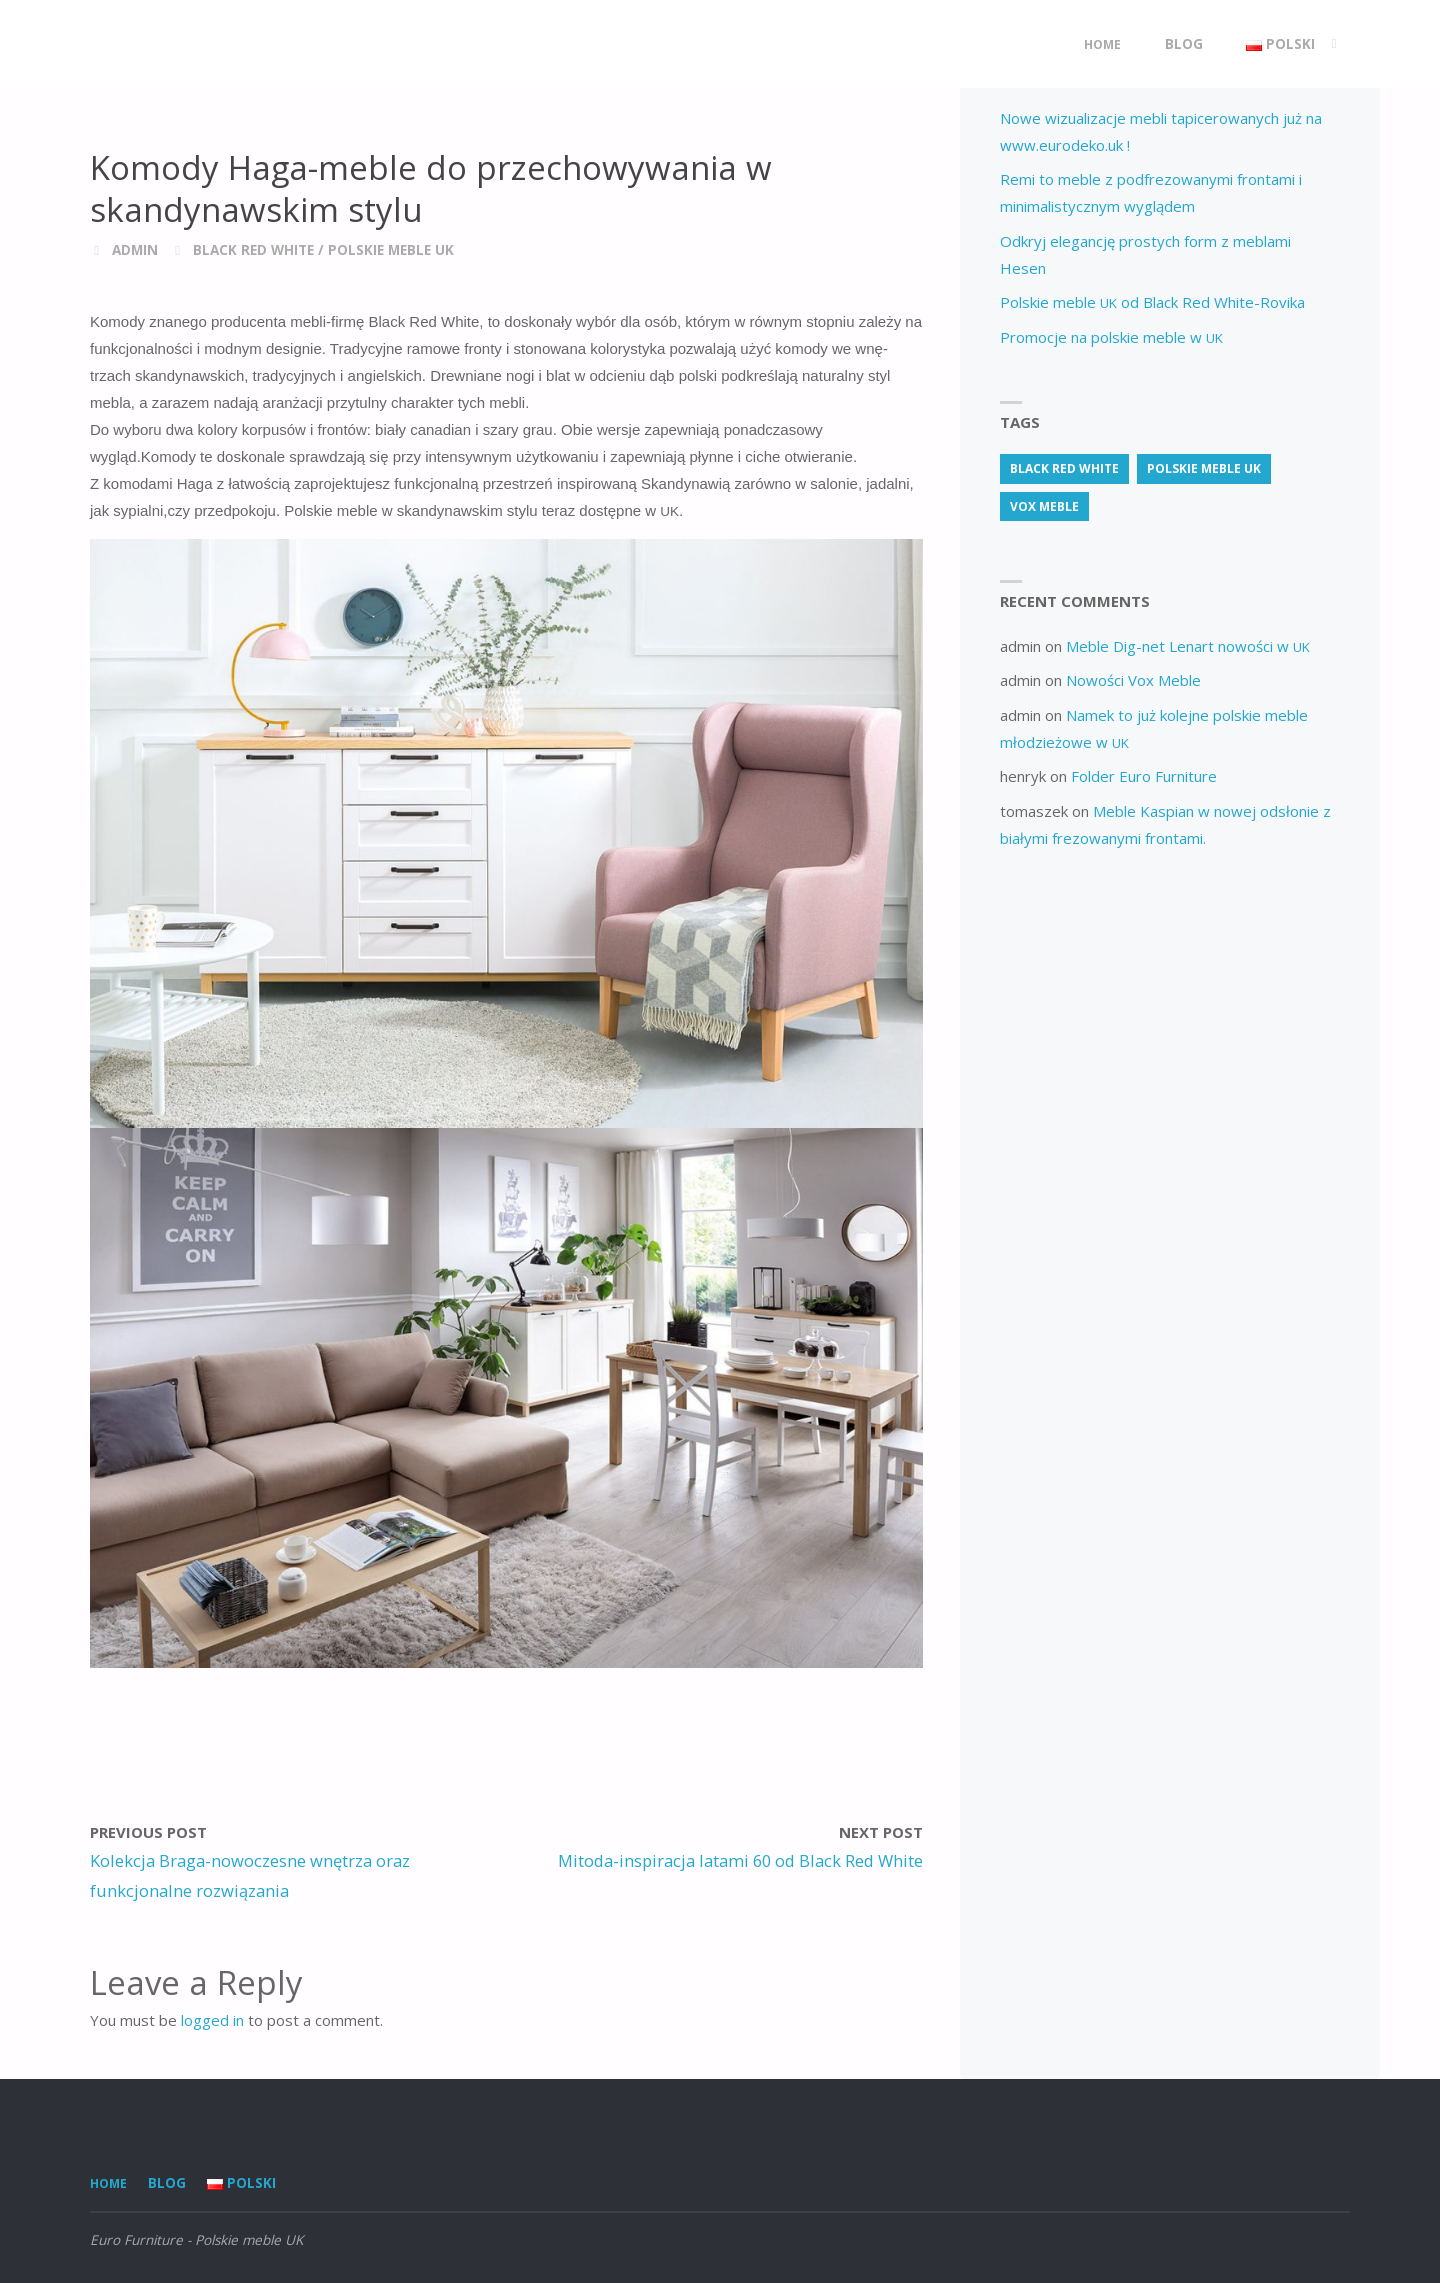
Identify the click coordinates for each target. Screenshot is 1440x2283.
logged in (212, 2020)
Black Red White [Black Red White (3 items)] (1064, 468)
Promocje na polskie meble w (1111, 337)
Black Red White (253, 250)
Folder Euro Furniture (1144, 776)
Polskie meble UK (391, 250)
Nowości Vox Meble (1133, 680)
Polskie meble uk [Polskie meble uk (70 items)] (1204, 468)
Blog (167, 2183)
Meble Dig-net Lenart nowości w (1188, 646)
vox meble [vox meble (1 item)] (1044, 506)
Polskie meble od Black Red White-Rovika (1152, 302)
